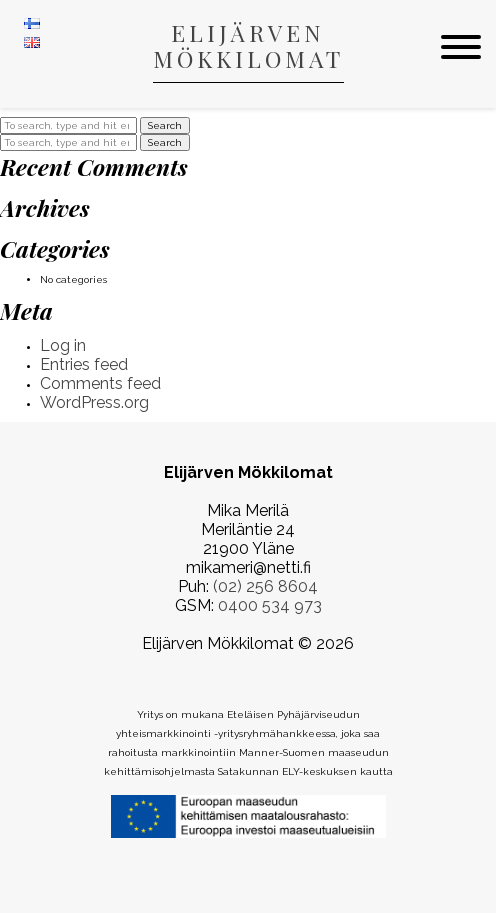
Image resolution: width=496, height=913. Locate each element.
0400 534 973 (270, 605)
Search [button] (165, 125)
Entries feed (84, 364)
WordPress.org (94, 402)
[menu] (461, 48)
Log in (63, 345)
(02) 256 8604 (265, 586)
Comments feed (100, 383)
